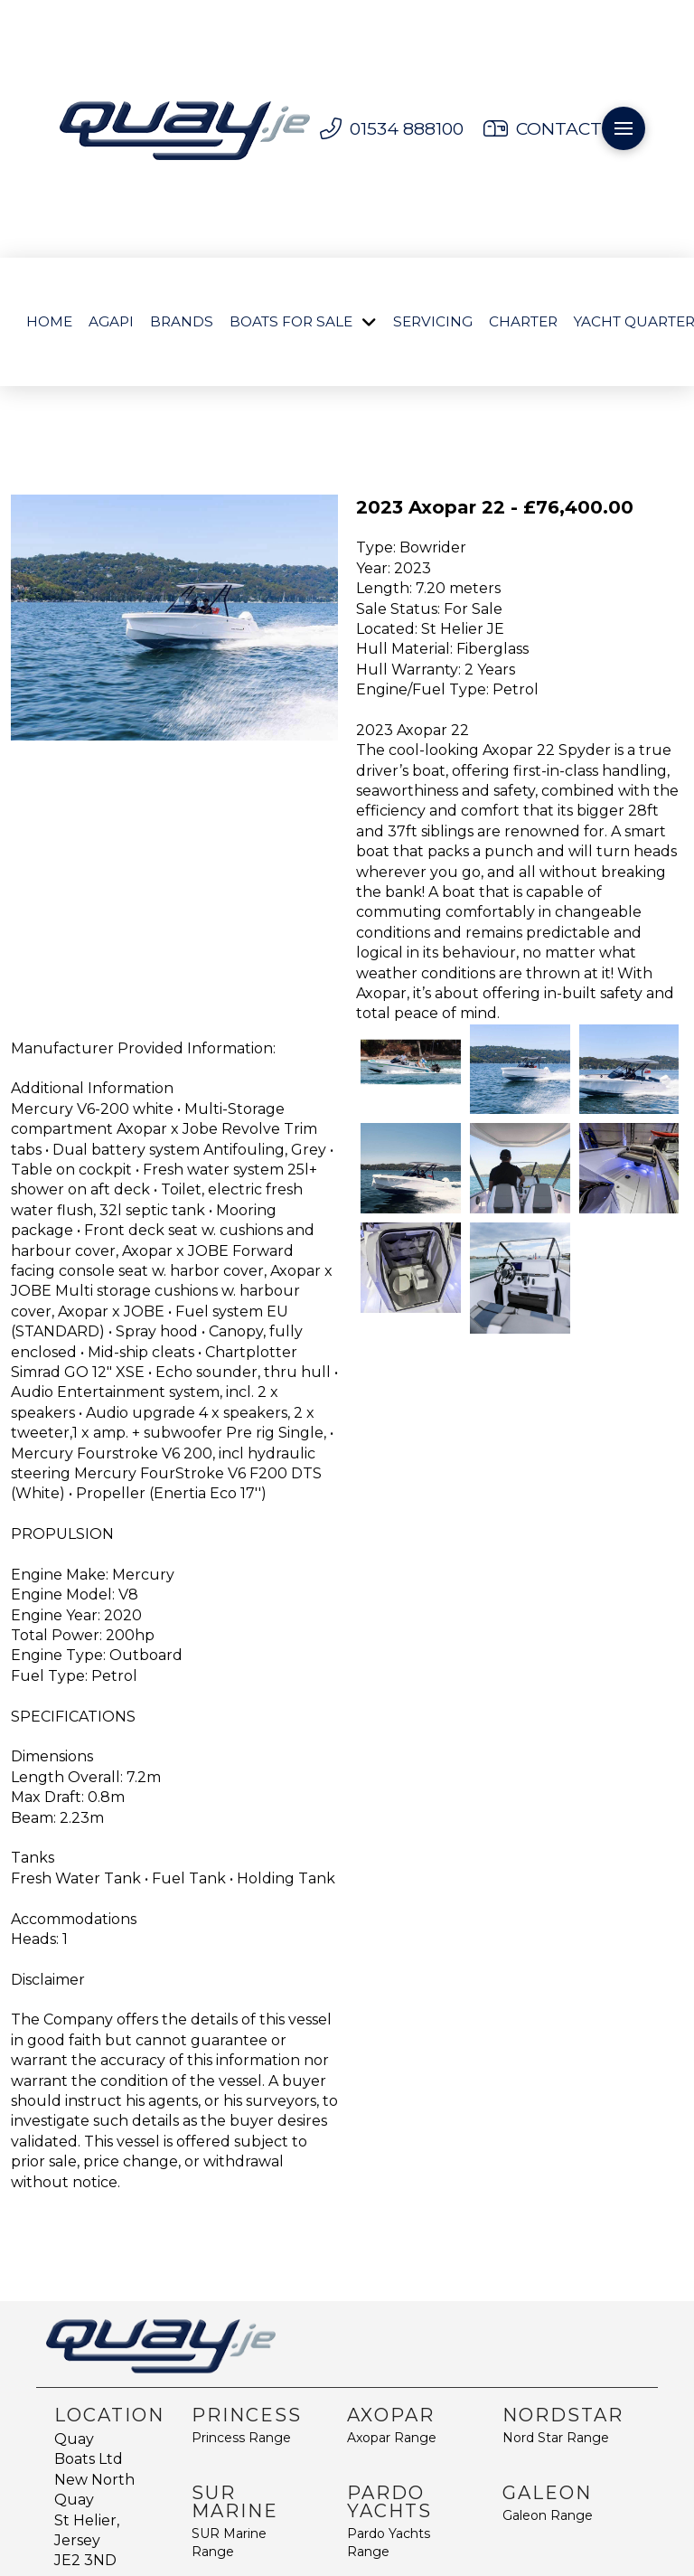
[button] (623, 128)
